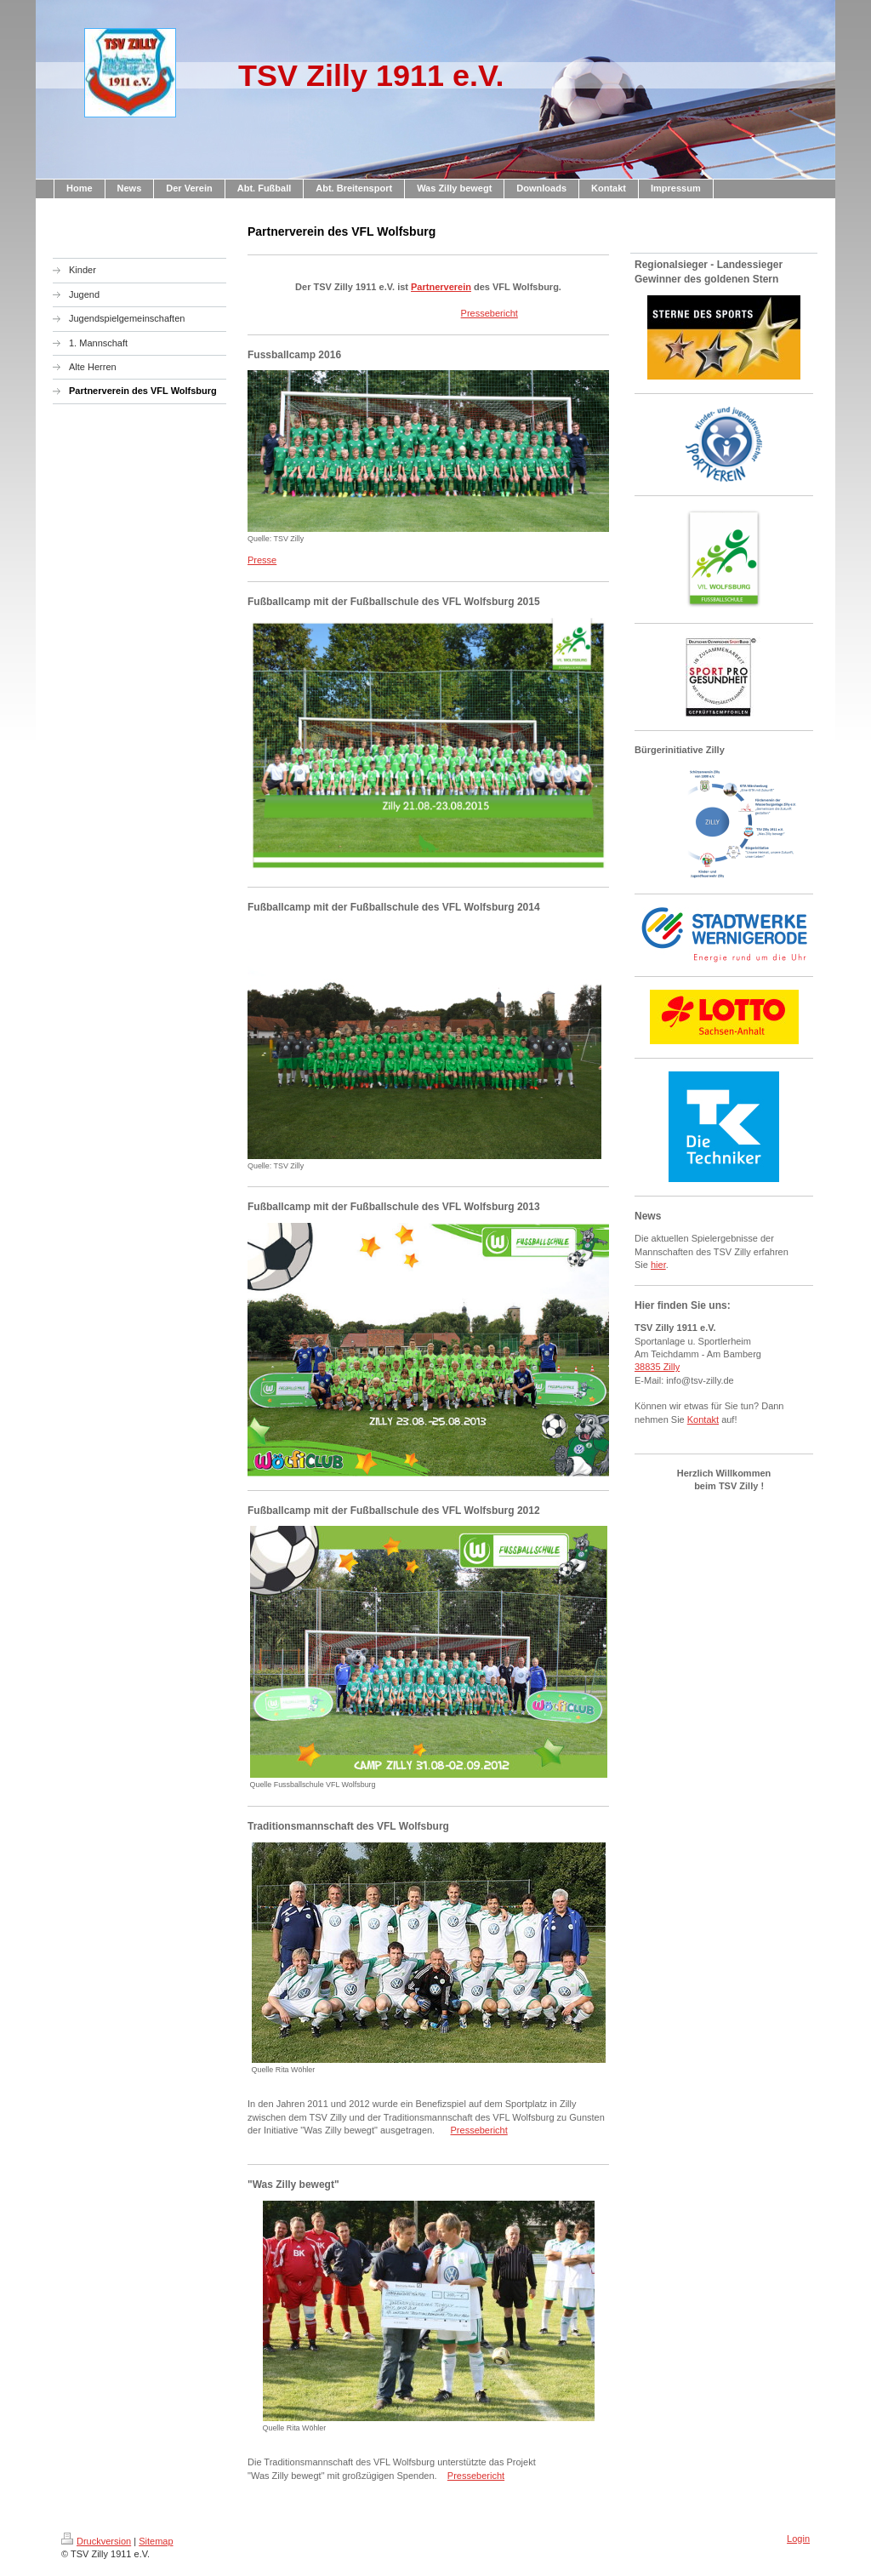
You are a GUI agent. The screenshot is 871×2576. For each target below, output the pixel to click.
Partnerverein (441, 287)
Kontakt (703, 1419)
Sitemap (156, 2541)
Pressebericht (489, 313)
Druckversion (96, 2541)
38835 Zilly (657, 1367)
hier (658, 1264)
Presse (262, 560)
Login (798, 2538)
